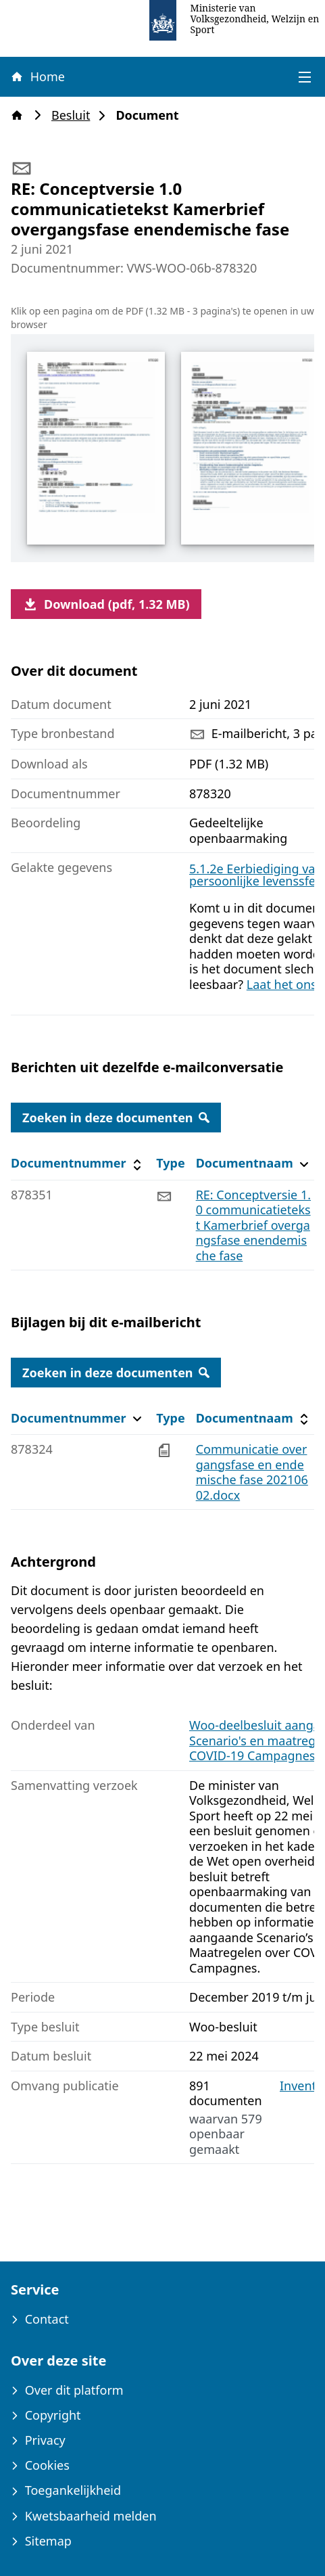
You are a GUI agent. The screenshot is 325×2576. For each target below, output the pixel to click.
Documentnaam (254, 1163)
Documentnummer (78, 1163)
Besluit (74, 115)
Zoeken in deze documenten (115, 1117)
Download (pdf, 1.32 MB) (106, 604)
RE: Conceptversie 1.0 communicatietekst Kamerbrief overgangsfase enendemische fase (253, 1225)
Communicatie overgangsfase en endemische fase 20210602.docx (252, 1472)
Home (37, 76)
